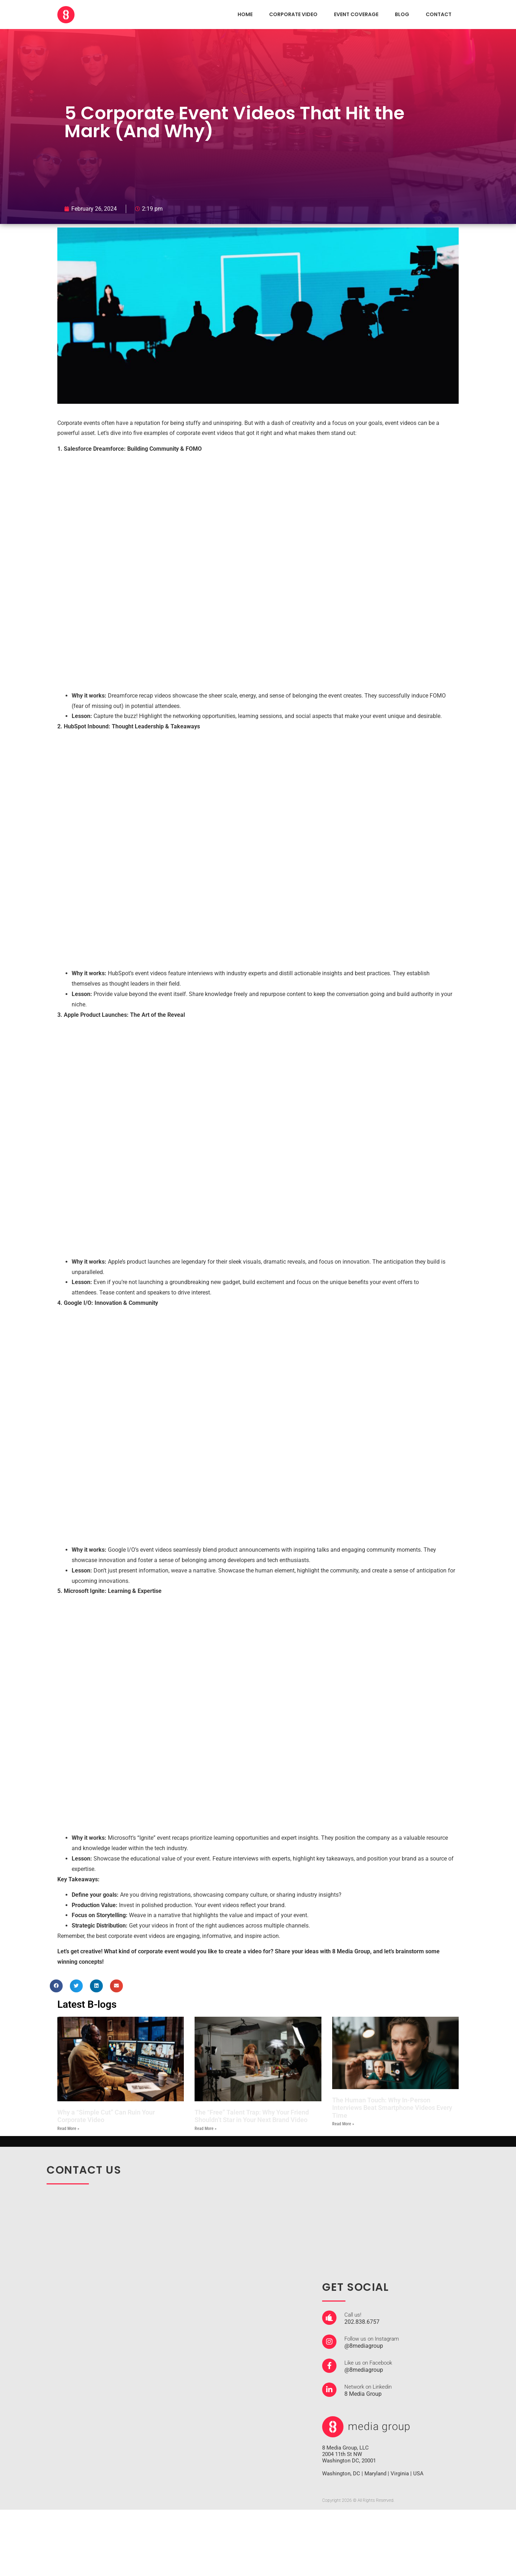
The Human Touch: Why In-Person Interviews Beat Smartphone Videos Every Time (392, 2107)
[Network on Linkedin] (329, 2390)
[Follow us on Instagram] (329, 2342)
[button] (56, 1985)
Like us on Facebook (368, 2363)
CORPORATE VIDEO (293, 14)
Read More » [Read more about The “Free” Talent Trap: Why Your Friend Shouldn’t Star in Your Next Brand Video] (205, 2128)
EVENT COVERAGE (356, 14)
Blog (402, 14)
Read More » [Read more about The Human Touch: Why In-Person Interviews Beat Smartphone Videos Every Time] (343, 2123)
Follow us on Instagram (371, 2339)
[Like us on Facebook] (329, 2366)
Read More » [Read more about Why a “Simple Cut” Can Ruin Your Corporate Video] (68, 2128)
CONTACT (439, 14)
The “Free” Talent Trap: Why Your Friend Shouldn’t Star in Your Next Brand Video (252, 2116)
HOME (245, 14)
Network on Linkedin (368, 2387)
